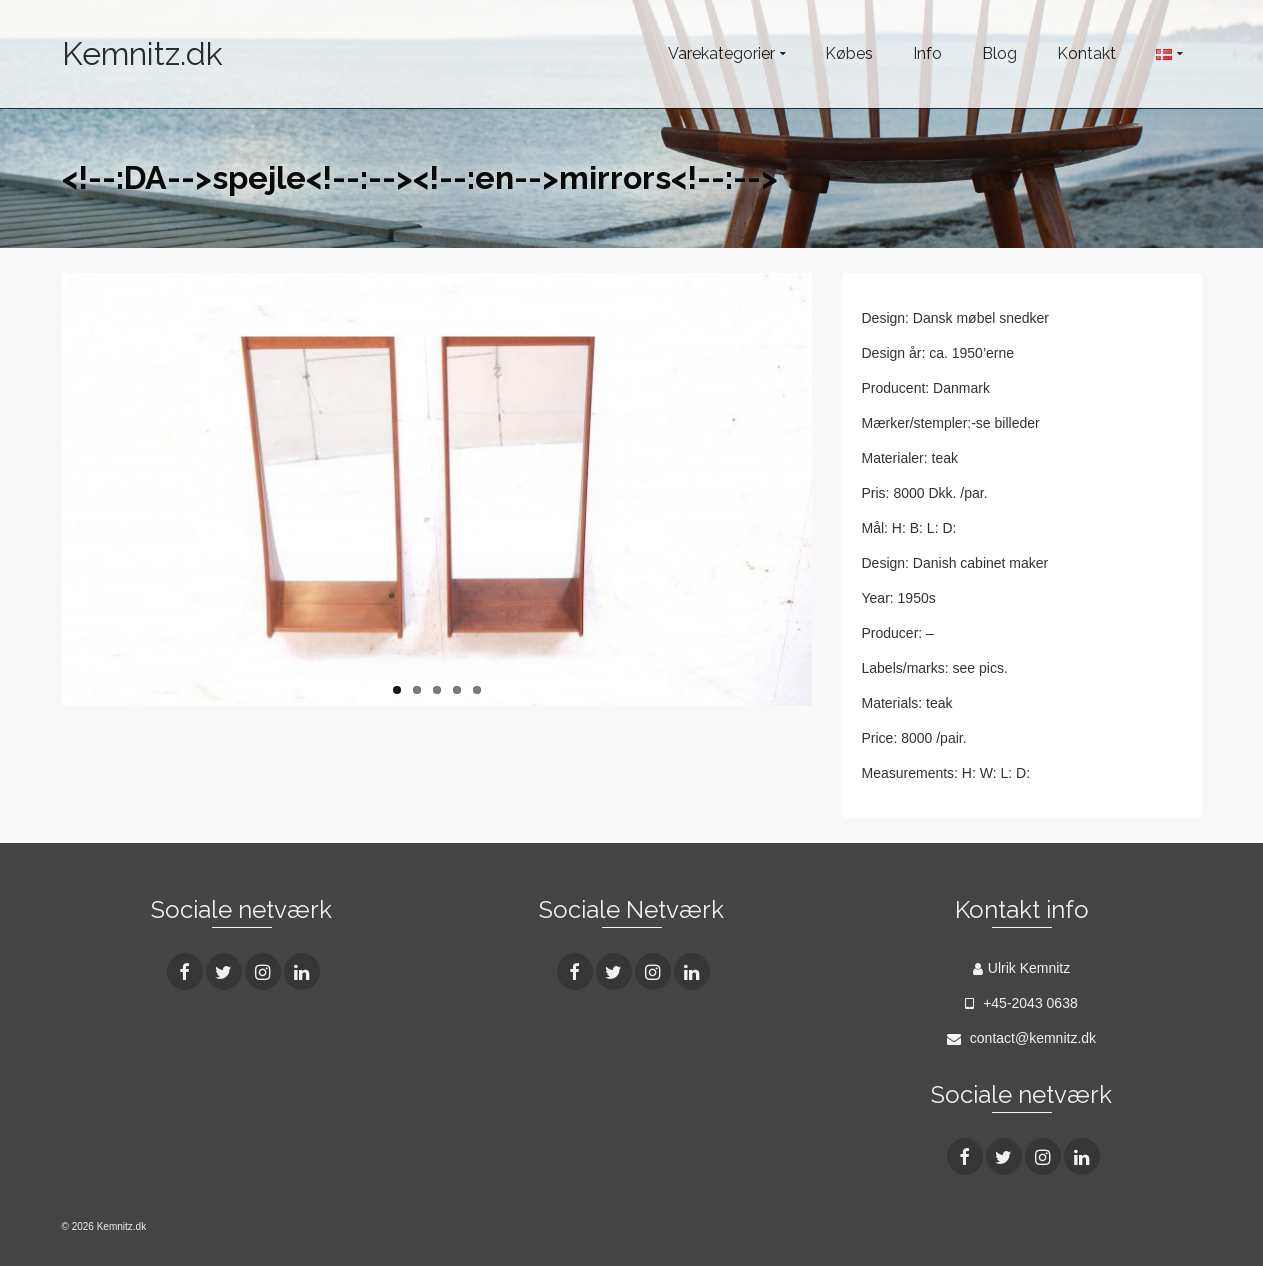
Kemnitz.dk (142, 53)
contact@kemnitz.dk (1021, 1038)
